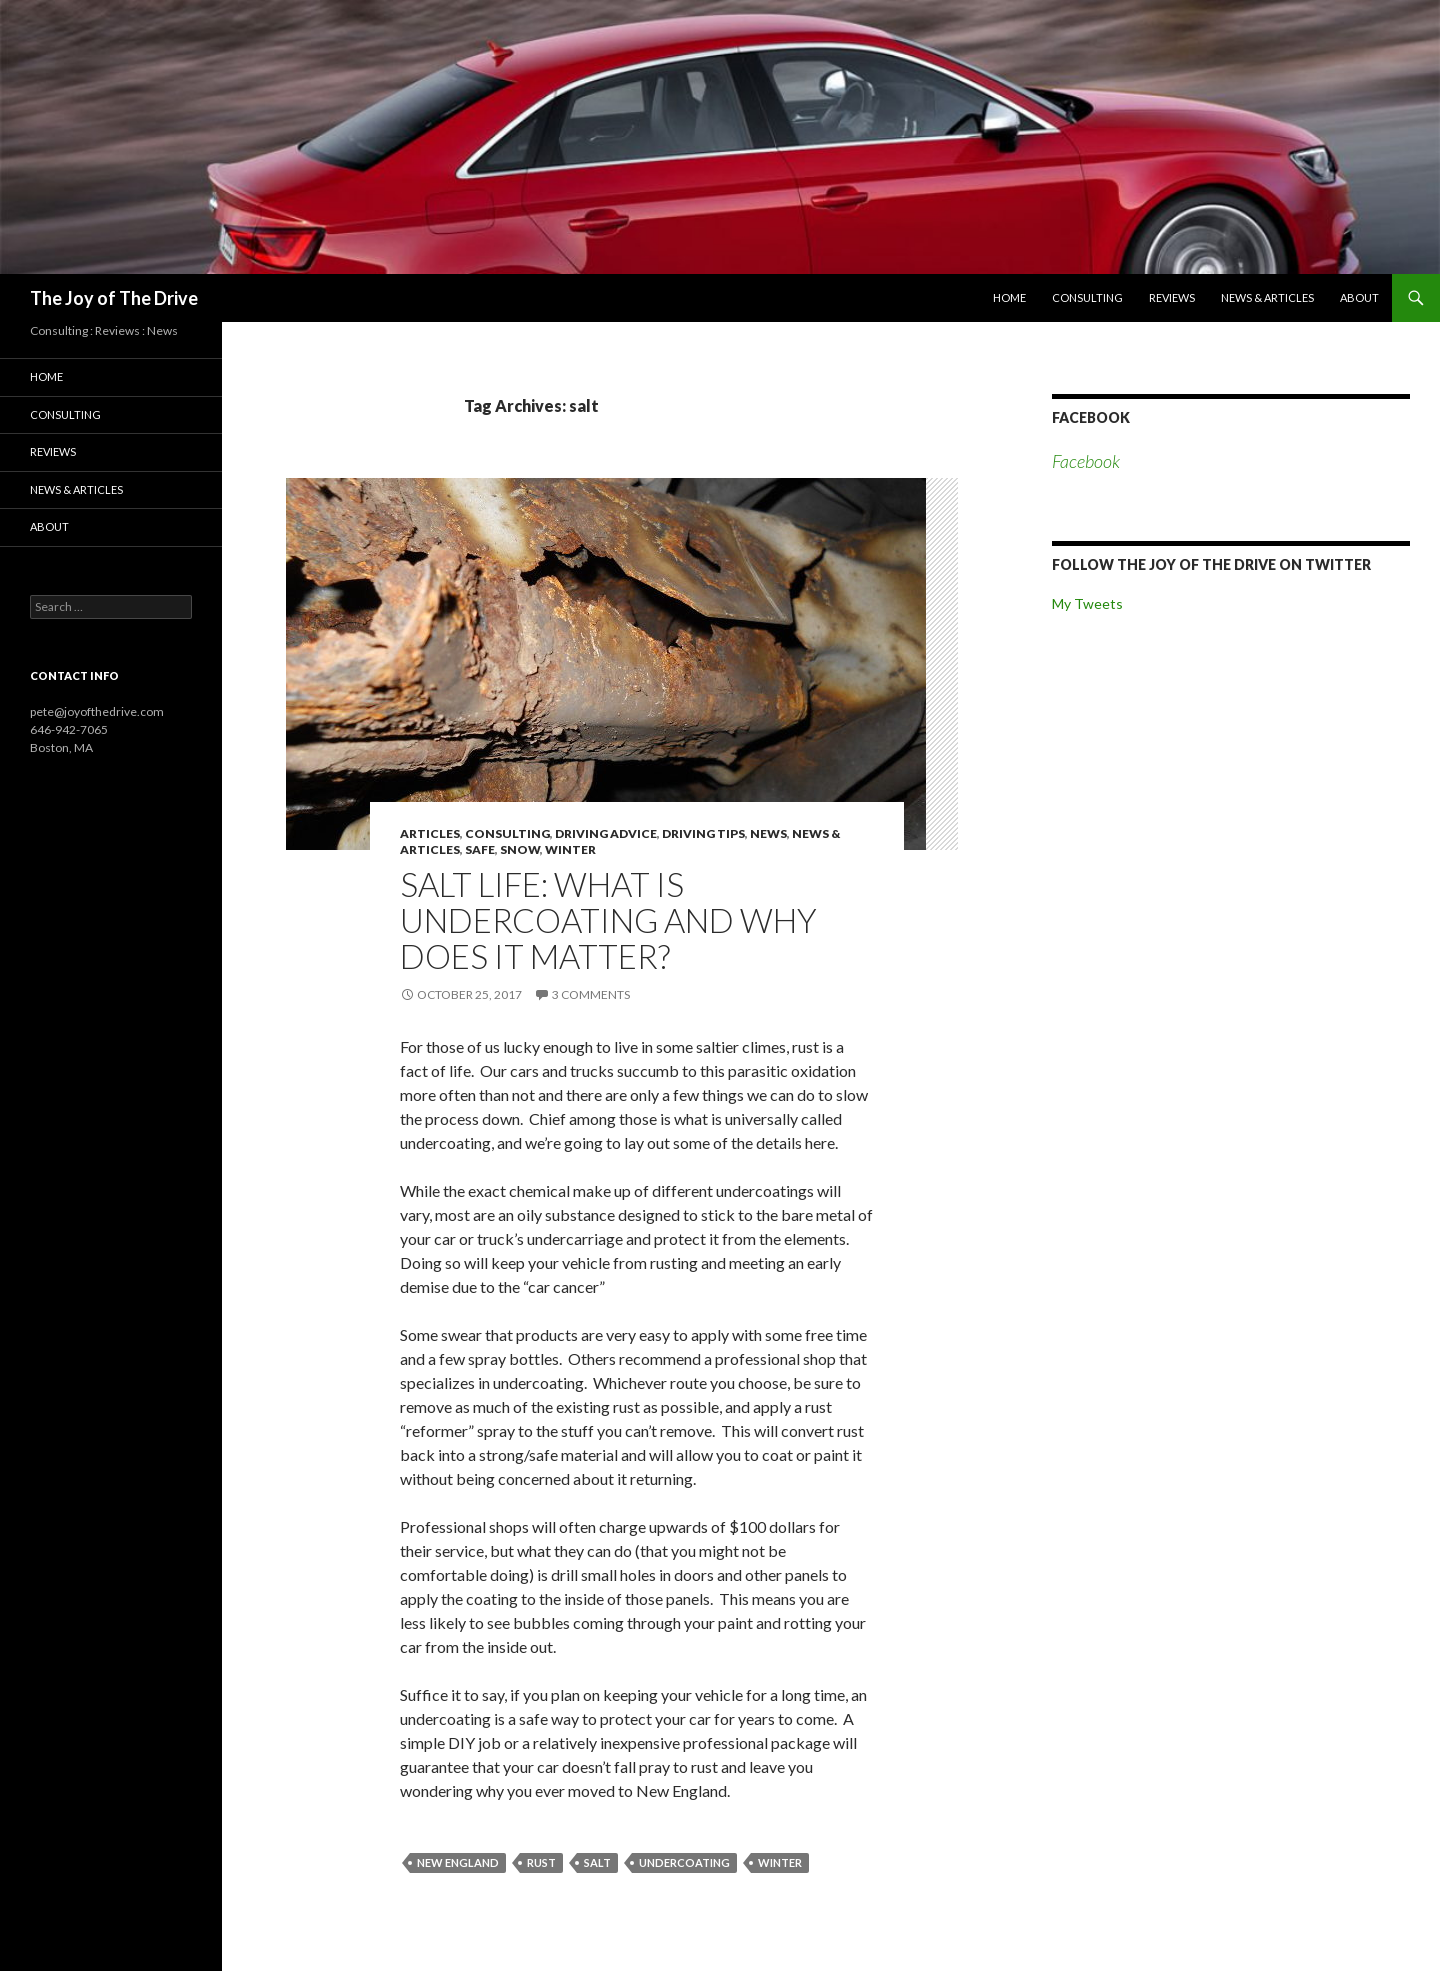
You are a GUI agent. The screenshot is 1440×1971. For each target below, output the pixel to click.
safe (480, 849)
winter (570, 849)
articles (430, 833)
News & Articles (1267, 297)
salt (597, 1862)
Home (1009, 297)
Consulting (1087, 297)
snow (520, 849)
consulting (507, 833)
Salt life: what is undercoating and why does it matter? (608, 920)
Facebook (1091, 417)
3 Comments (591, 994)
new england (458, 1862)
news (768, 833)
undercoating (684, 1862)
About (1359, 297)
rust (541, 1862)
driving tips (703, 833)
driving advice (606, 833)
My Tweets (1087, 603)
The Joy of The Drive (114, 298)
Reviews (1172, 297)
